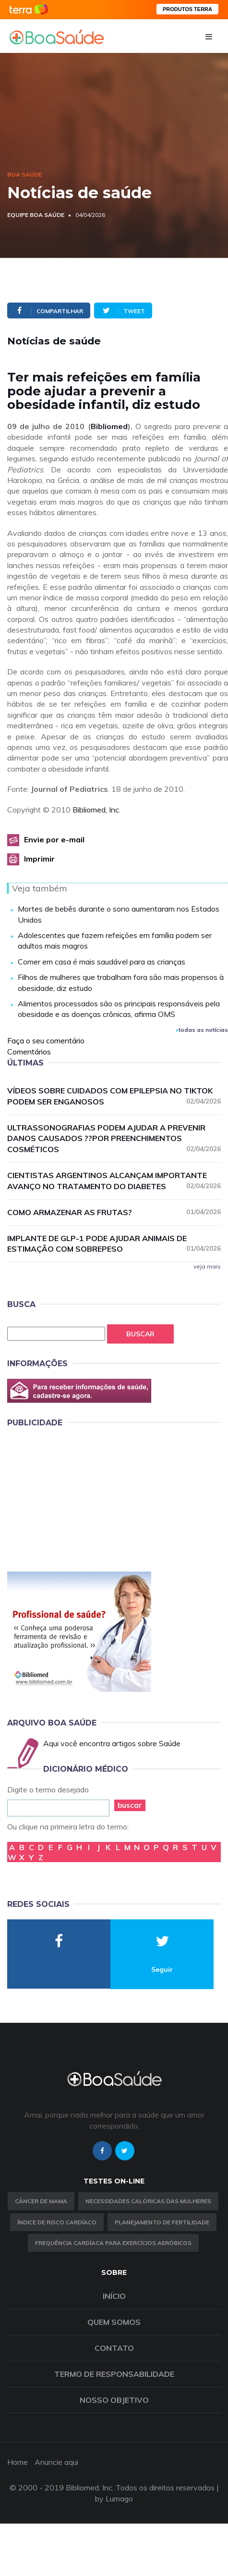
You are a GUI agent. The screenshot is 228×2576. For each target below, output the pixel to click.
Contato (114, 2348)
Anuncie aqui (56, 2462)
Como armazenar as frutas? (114, 1212)
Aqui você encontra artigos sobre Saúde (111, 1743)
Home (17, 2462)
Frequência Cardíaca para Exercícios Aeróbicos (113, 2242)
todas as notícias (202, 1029)
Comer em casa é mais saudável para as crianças (101, 961)
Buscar (140, 1334)
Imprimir (39, 858)
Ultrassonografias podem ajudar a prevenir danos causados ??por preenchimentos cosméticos (114, 1139)
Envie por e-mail (54, 839)
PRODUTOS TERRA (187, 9)
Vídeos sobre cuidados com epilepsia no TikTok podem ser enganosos (114, 1096)
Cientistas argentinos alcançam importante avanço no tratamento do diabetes (114, 1180)
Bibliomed (109, 426)
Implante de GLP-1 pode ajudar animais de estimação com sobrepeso (114, 1243)
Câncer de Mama (41, 2201)
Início (114, 2296)
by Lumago (114, 2498)
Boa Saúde (24, 174)
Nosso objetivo (114, 2400)
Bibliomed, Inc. (96, 809)
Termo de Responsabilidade (114, 2374)
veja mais (207, 1266)
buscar (130, 1805)
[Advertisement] (79, 1498)
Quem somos (114, 2322)
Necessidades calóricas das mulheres (148, 2201)
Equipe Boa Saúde (35, 214)
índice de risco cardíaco (56, 2222)
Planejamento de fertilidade (162, 2222)
